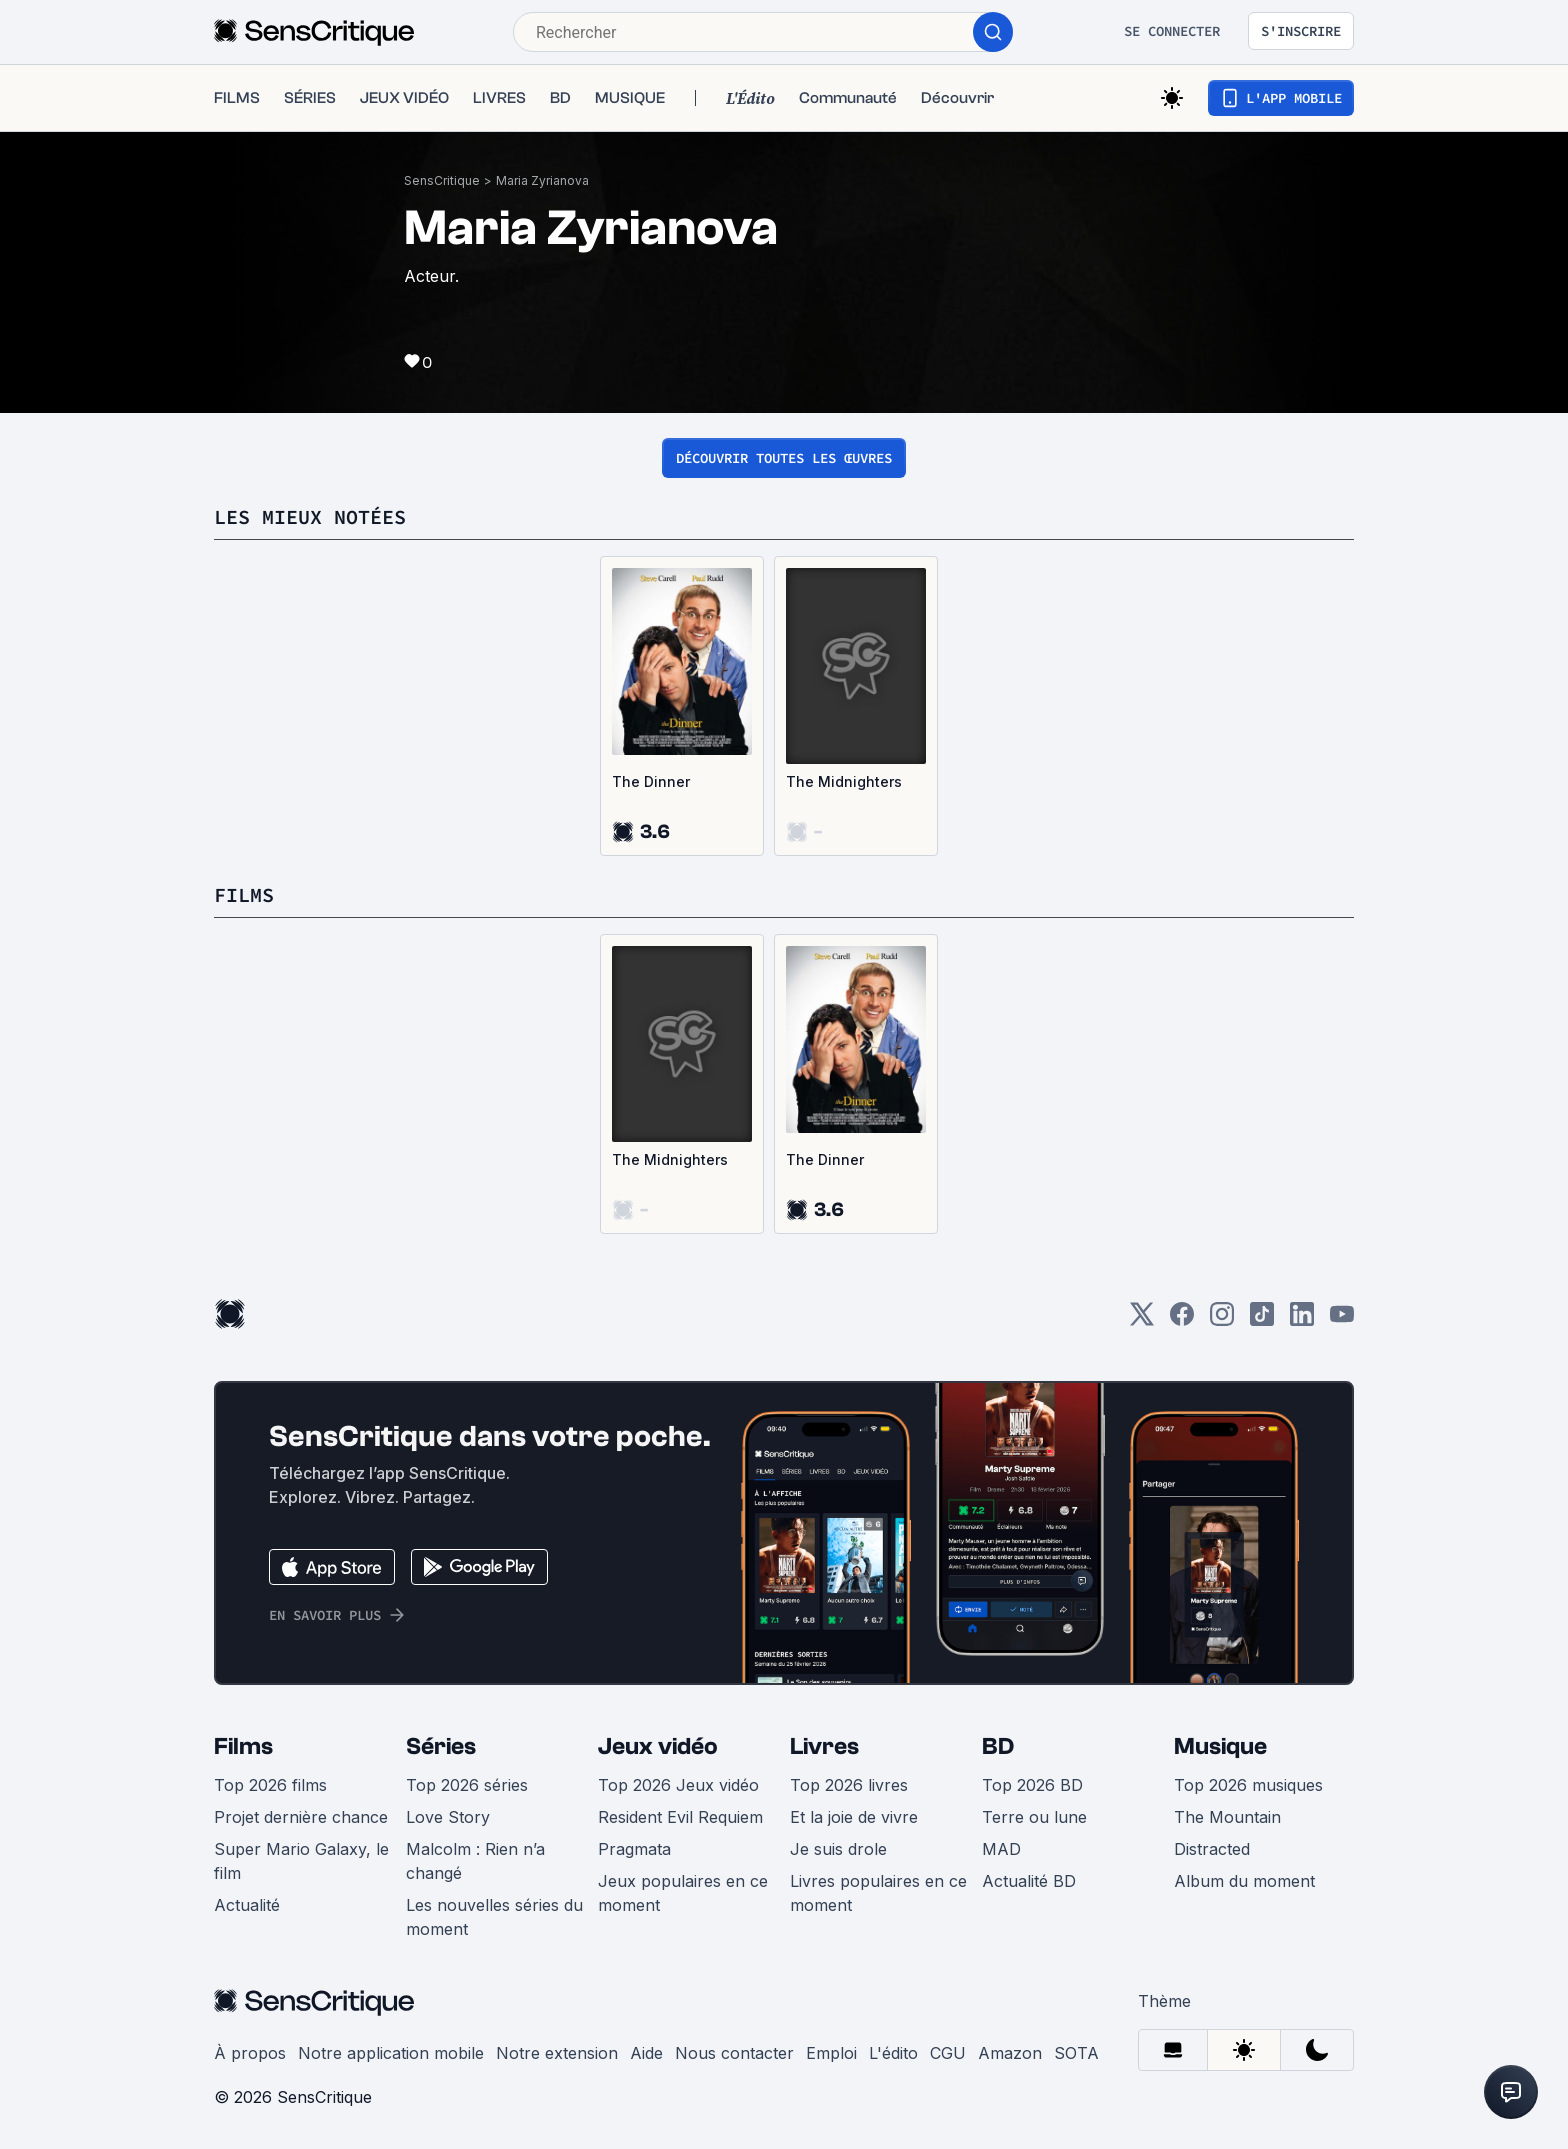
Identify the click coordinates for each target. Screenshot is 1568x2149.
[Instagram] (1222, 1320)
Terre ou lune (1034, 1817)
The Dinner (651, 781)
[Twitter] (1142, 1320)
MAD (1001, 1849)
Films (243, 1746)
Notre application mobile (391, 2053)
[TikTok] (1262, 1320)
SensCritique (442, 180)
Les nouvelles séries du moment (494, 1917)
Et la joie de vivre (854, 1817)
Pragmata (634, 1849)
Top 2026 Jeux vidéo (678, 1785)
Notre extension (557, 2053)
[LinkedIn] (1302, 1320)
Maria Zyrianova (542, 180)
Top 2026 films (270, 1785)
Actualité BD (1029, 1881)
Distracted (1212, 1849)
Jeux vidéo (658, 1746)
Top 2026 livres (849, 1785)
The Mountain (1227, 1817)
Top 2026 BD (1032, 1785)
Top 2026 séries (467, 1785)
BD (998, 1746)
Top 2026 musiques (1248, 1785)
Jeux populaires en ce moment (683, 1893)
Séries (441, 1746)
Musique (1220, 1746)
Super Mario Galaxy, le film (301, 1861)
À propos (250, 2053)
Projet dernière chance (301, 1817)
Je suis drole (838, 1849)
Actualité (247, 1905)
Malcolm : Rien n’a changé (475, 1861)
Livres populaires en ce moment (878, 1893)
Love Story (448, 1817)
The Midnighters (844, 781)
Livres (824, 1746)
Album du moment (1244, 1881)
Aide (646, 2053)
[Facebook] (1182, 1320)
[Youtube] (1342, 1320)
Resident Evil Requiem (680, 1817)
